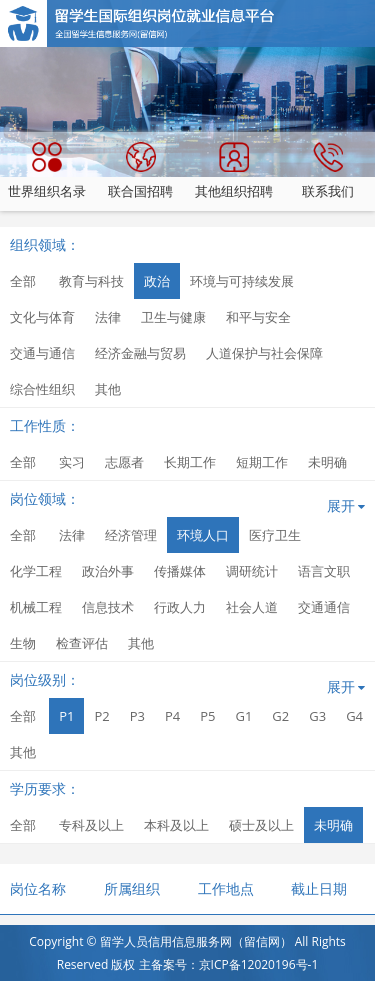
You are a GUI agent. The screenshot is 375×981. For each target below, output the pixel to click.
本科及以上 (176, 825)
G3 (317, 716)
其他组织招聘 (234, 171)
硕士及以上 (261, 825)
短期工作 (262, 462)
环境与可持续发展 (242, 281)
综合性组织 (42, 389)
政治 (157, 281)
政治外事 (108, 571)
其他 (108, 389)
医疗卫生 (275, 535)
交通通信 (324, 607)
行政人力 (180, 607)
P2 (101, 716)
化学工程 (36, 571)
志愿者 (124, 462)
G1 (243, 716)
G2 (280, 716)
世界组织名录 (47, 171)
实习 (72, 462)
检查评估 (82, 643)
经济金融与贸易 (140, 353)
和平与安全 (258, 317)
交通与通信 (42, 353)
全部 (23, 281)
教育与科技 (91, 281)
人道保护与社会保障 (264, 353)
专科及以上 (91, 825)
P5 (207, 716)
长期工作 (190, 462)
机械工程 (36, 607)
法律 (108, 317)
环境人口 (203, 535)
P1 (66, 716)
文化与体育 (42, 317)
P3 (137, 716)
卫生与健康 (173, 317)
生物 (23, 643)
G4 (354, 716)
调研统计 (252, 571)
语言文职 (324, 571)
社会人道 (252, 607)
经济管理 (131, 535)
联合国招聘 (140, 171)
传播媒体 (180, 571)
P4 (172, 716)
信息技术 (108, 607)
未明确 (327, 462)
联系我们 (328, 171)
